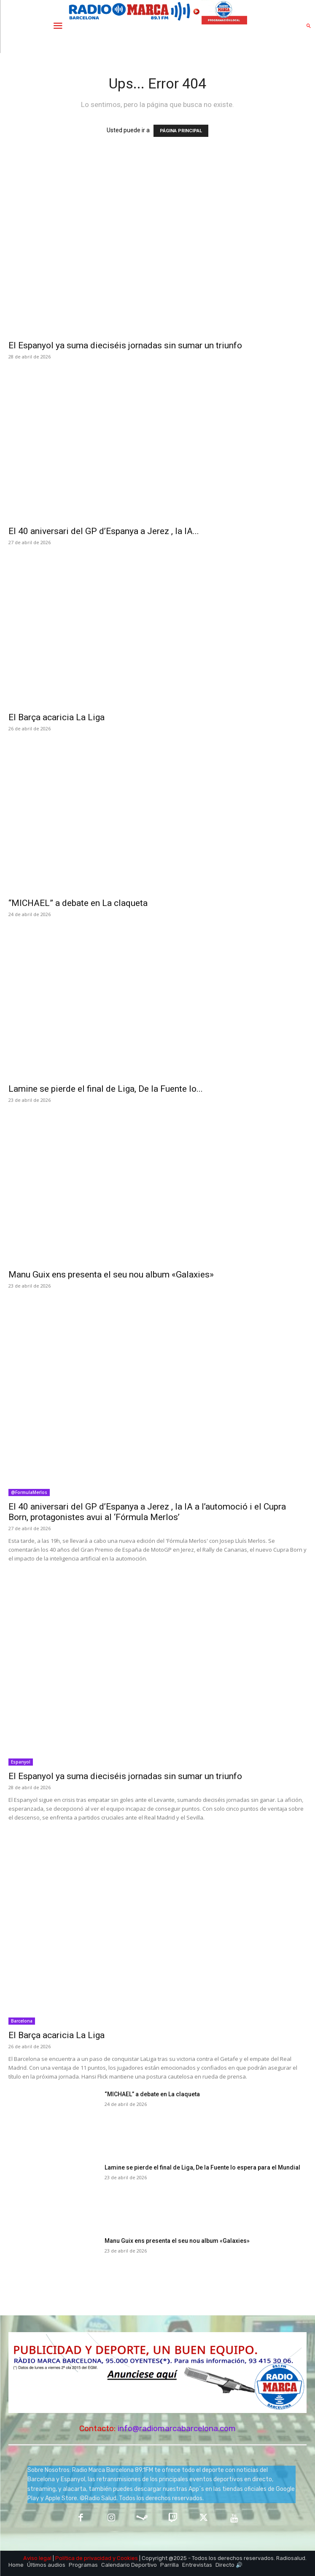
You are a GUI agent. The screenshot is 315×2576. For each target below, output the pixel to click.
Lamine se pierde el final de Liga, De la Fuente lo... (105, 1089)
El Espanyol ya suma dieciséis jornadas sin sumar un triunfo (125, 345)
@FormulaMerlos (29, 1492)
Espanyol (20, 1762)
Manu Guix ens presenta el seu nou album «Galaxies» (111, 1274)
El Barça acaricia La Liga (56, 717)
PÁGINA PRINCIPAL (181, 131)
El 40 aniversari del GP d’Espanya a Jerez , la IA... (103, 531)
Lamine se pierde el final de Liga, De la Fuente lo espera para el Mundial (202, 2167)
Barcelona (21, 2021)
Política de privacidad (83, 2558)
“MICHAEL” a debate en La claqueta (78, 903)
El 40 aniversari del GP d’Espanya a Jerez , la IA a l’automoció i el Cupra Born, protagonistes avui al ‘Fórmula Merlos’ (147, 1512)
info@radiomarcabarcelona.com (177, 2428)
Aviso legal (37, 2558)
